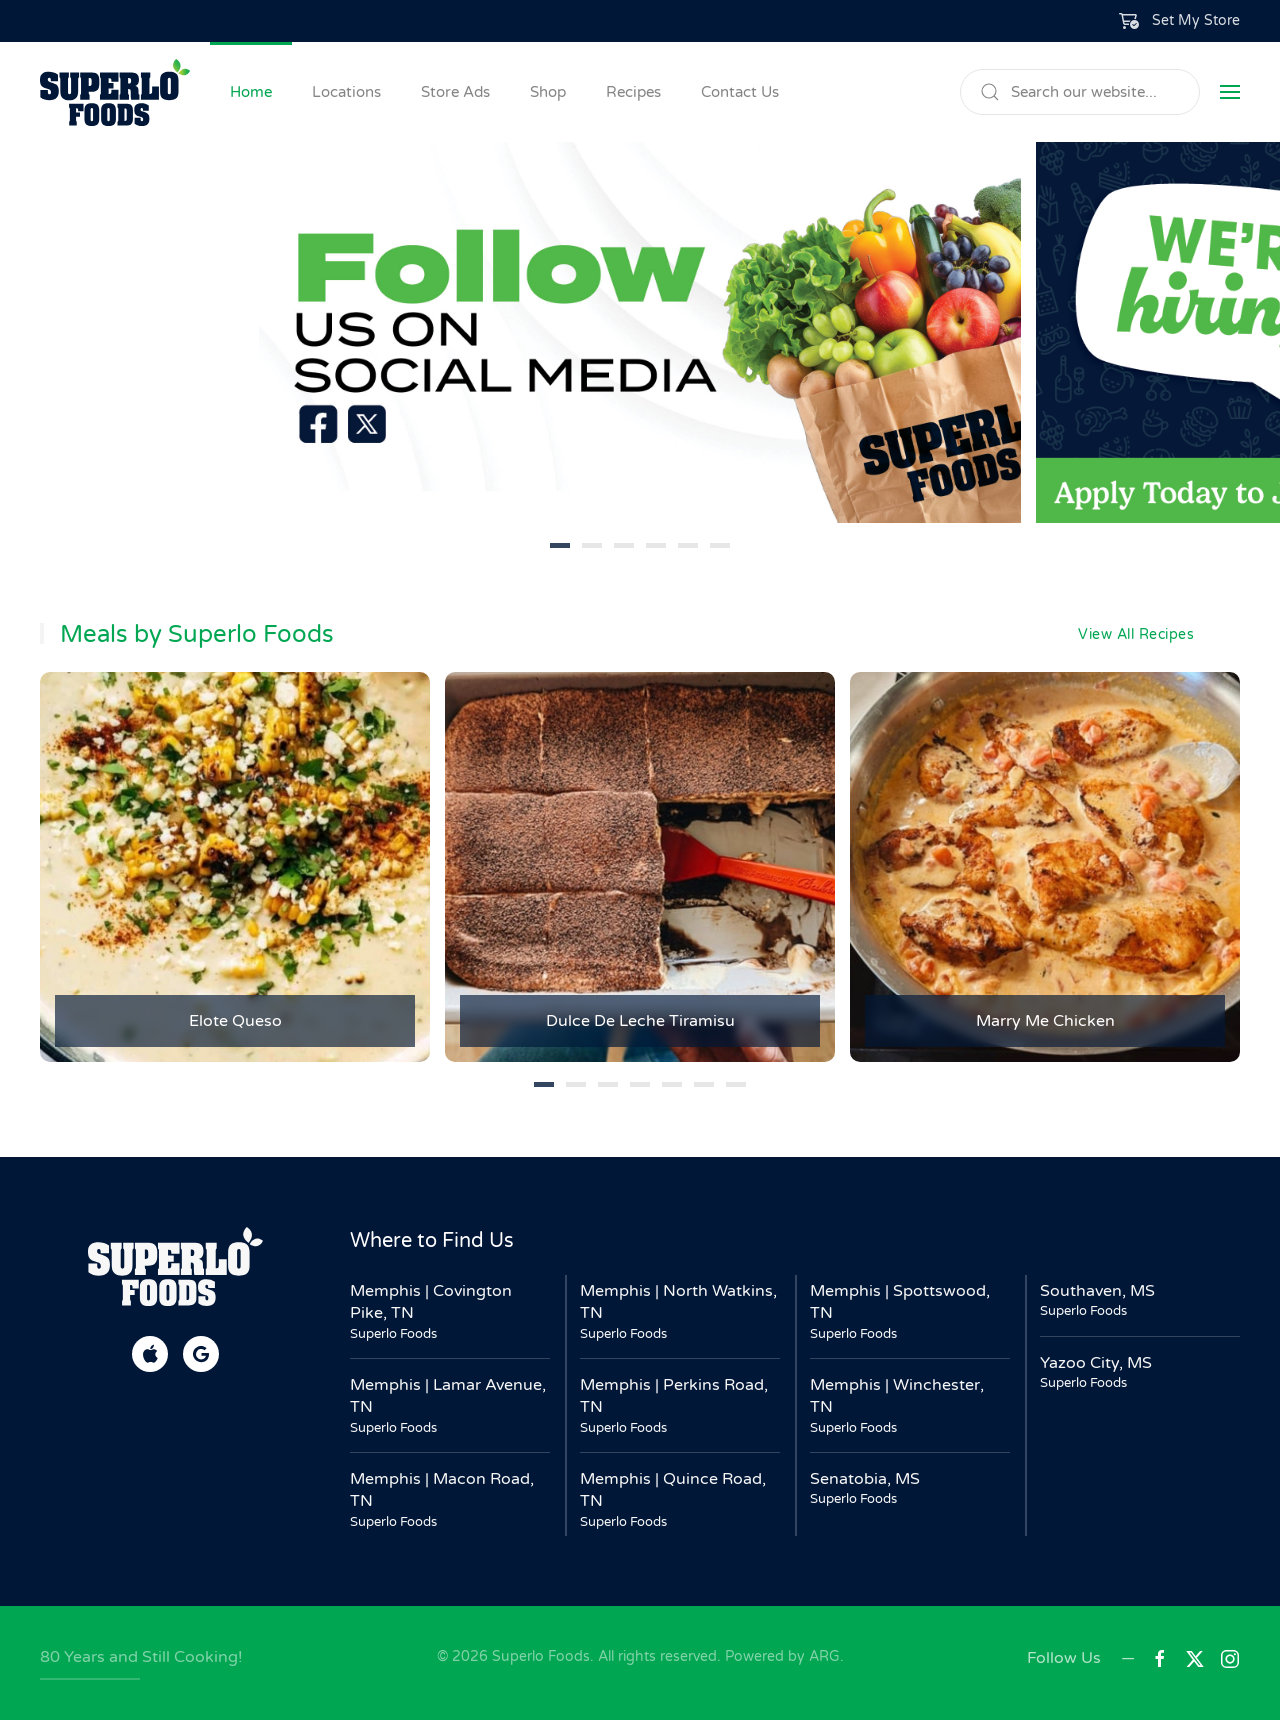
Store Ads (455, 92)
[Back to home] (115, 92)
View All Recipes (1136, 634)
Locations (346, 92)
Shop (548, 92)
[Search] (1080, 92)
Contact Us (740, 92)
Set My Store (1196, 20)
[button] (1180, 21)
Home (251, 92)
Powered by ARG (780, 1656)
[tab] (560, 545)
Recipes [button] (633, 92)
